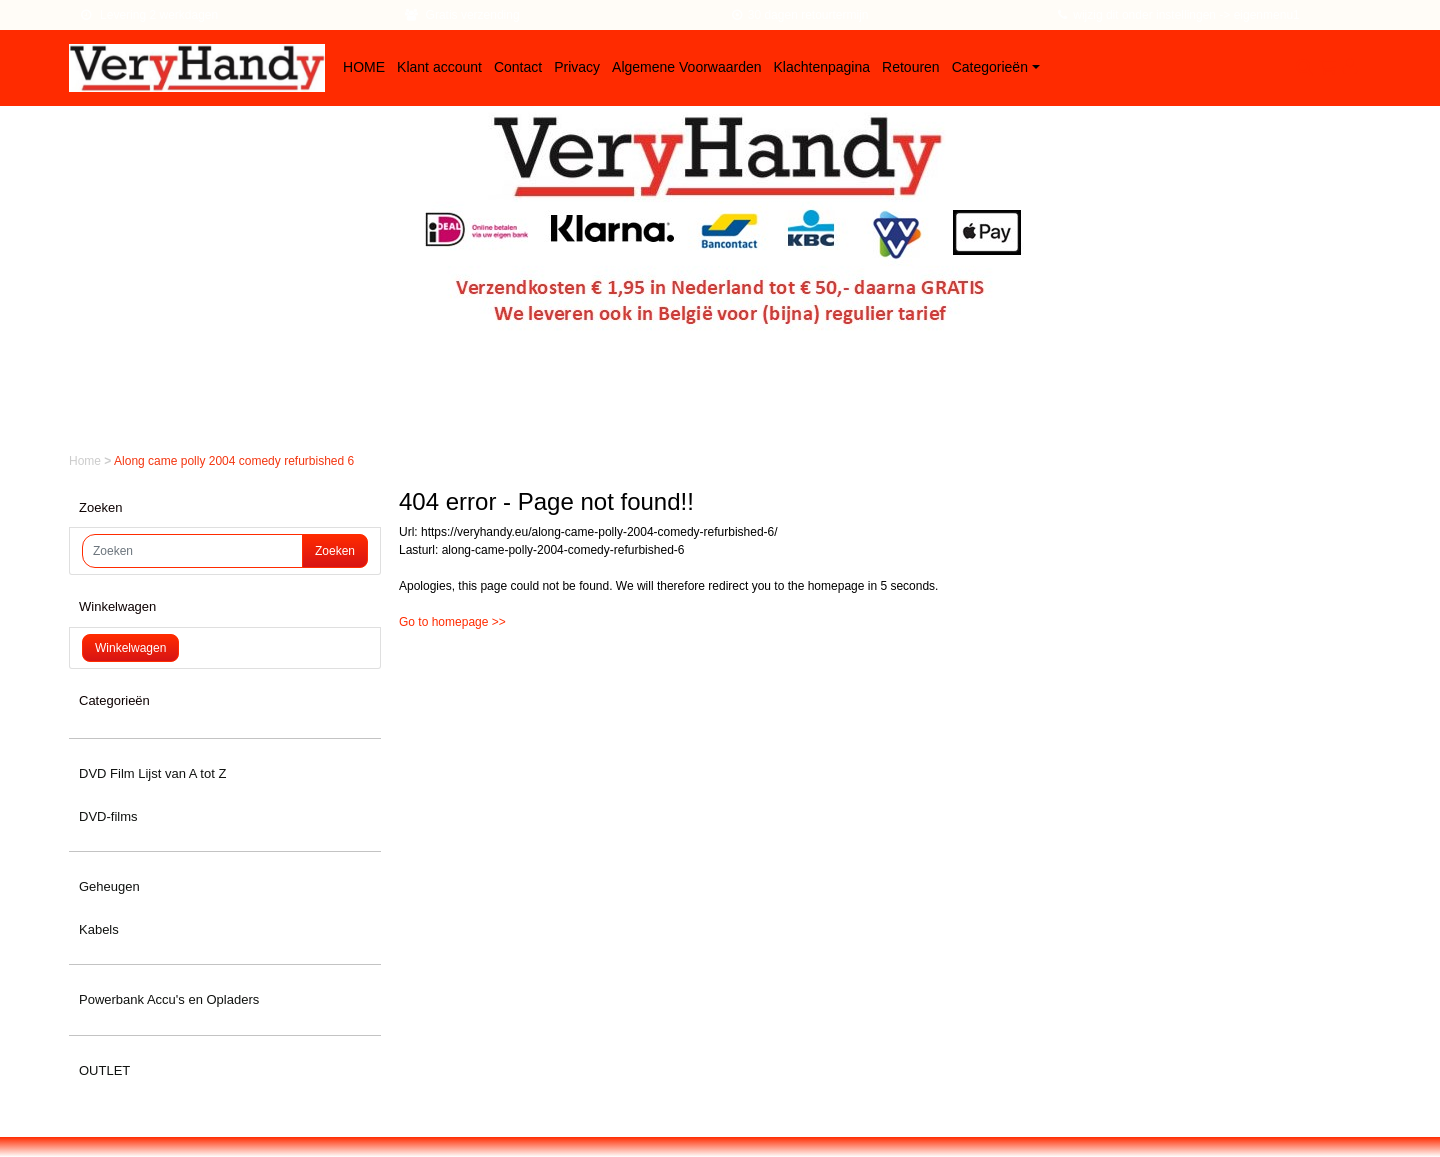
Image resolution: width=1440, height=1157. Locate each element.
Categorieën (990, 67)
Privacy (577, 67)
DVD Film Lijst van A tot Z (152, 773)
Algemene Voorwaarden (686, 67)
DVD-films (108, 816)
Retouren (911, 67)
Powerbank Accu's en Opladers (169, 999)
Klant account (439, 67)
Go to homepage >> (452, 622)
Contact (518, 67)
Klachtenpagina (822, 67)
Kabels (99, 929)
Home (86, 461)
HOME (364, 67)
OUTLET (104, 1070)
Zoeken (335, 551)
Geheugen (109, 886)
